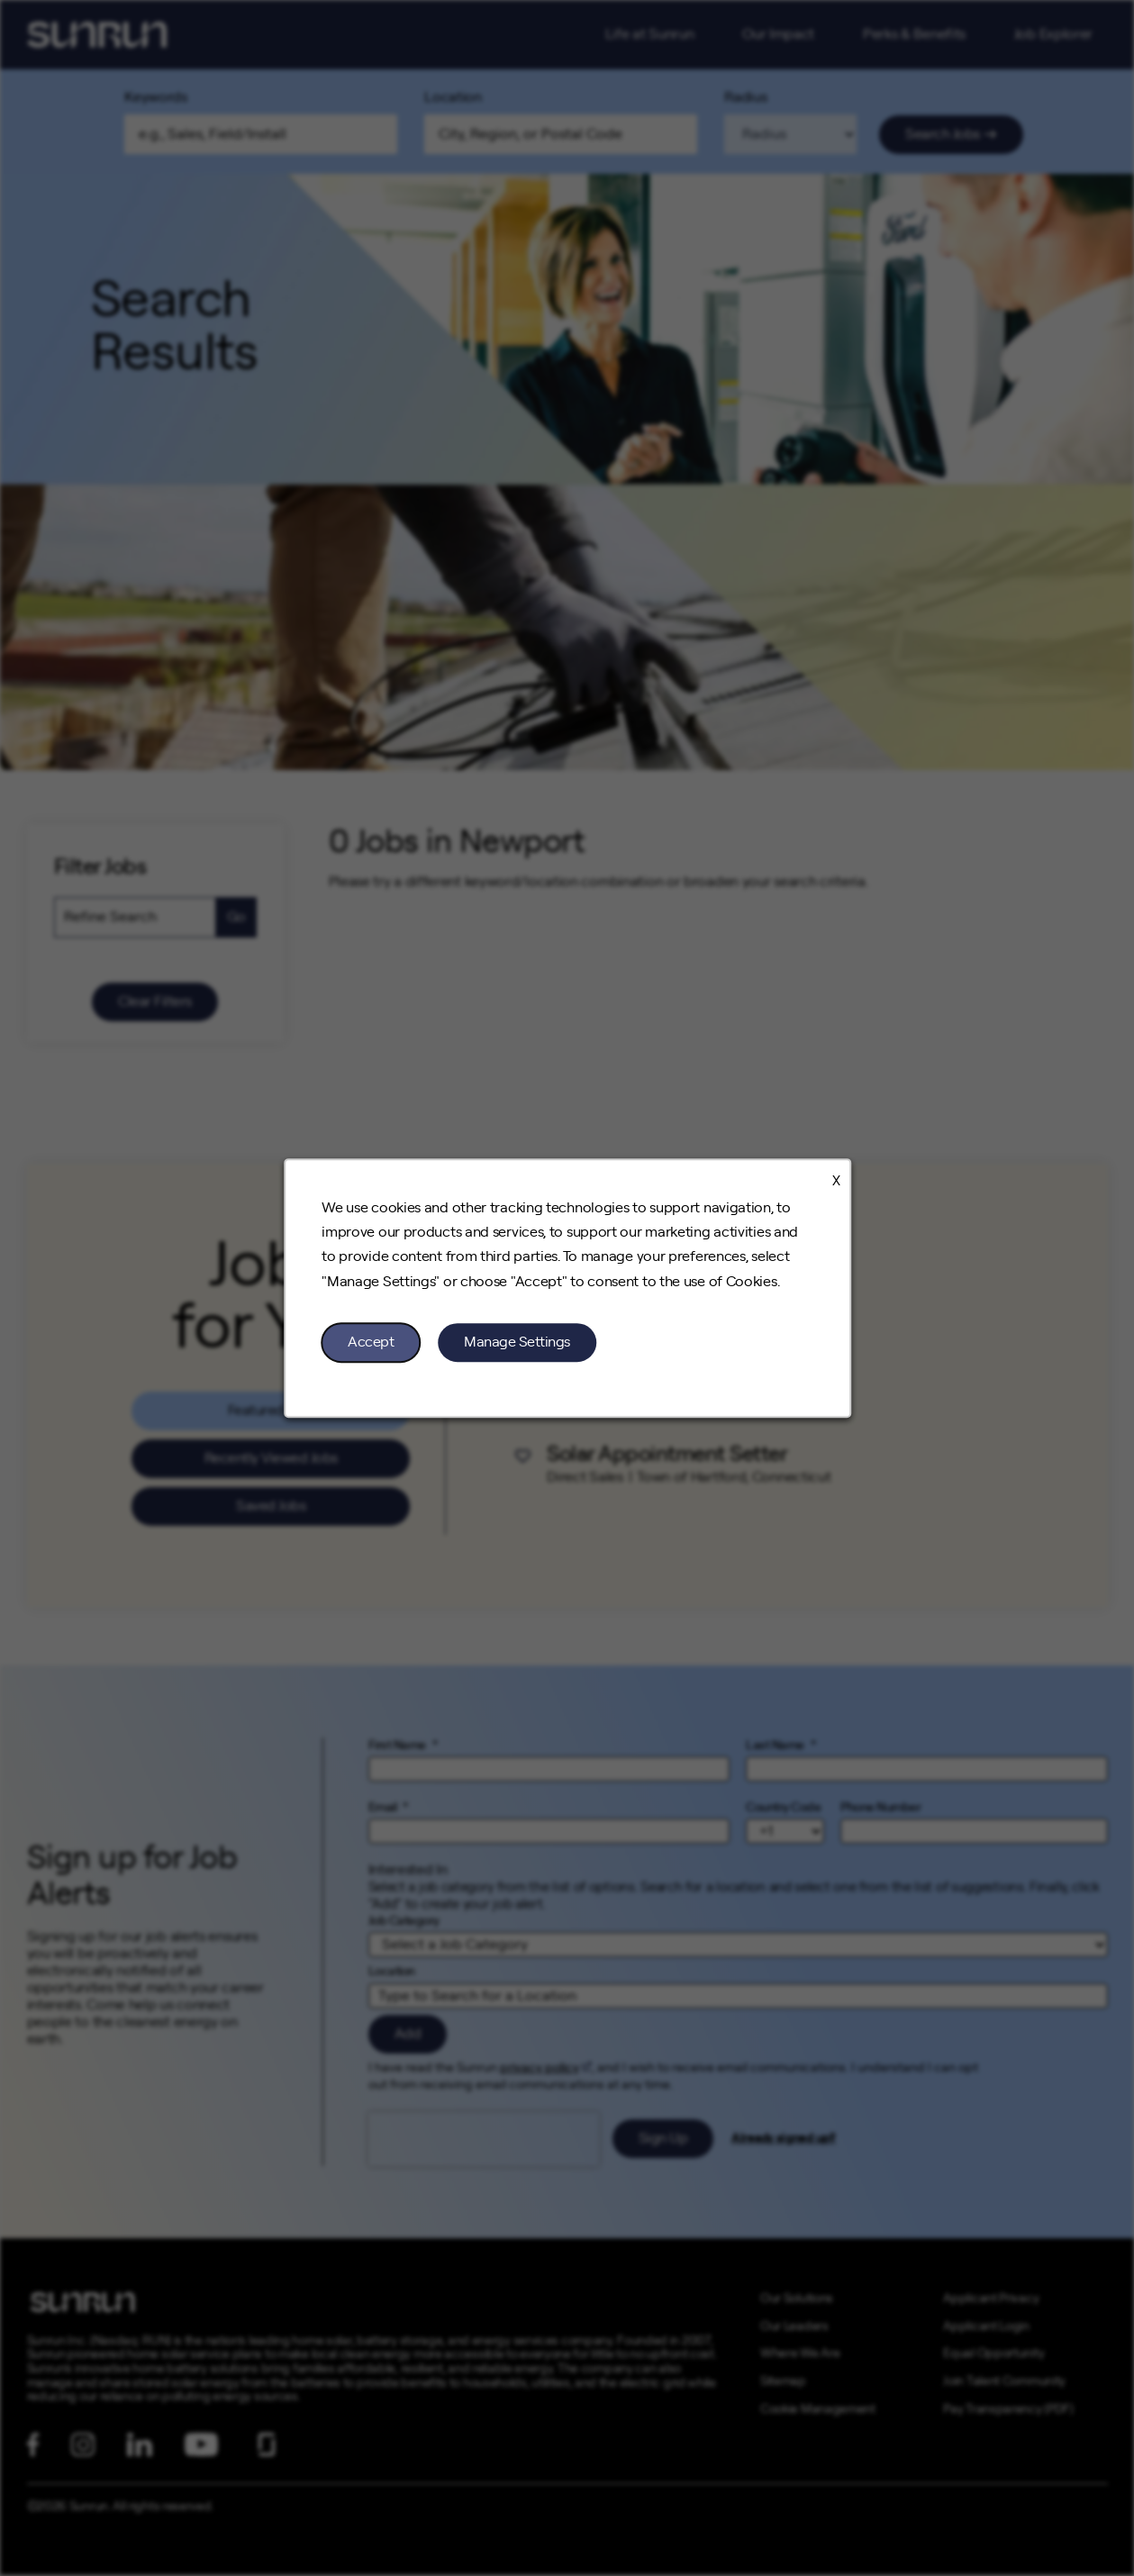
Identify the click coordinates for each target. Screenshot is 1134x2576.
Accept (371, 1342)
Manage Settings (517, 1342)
